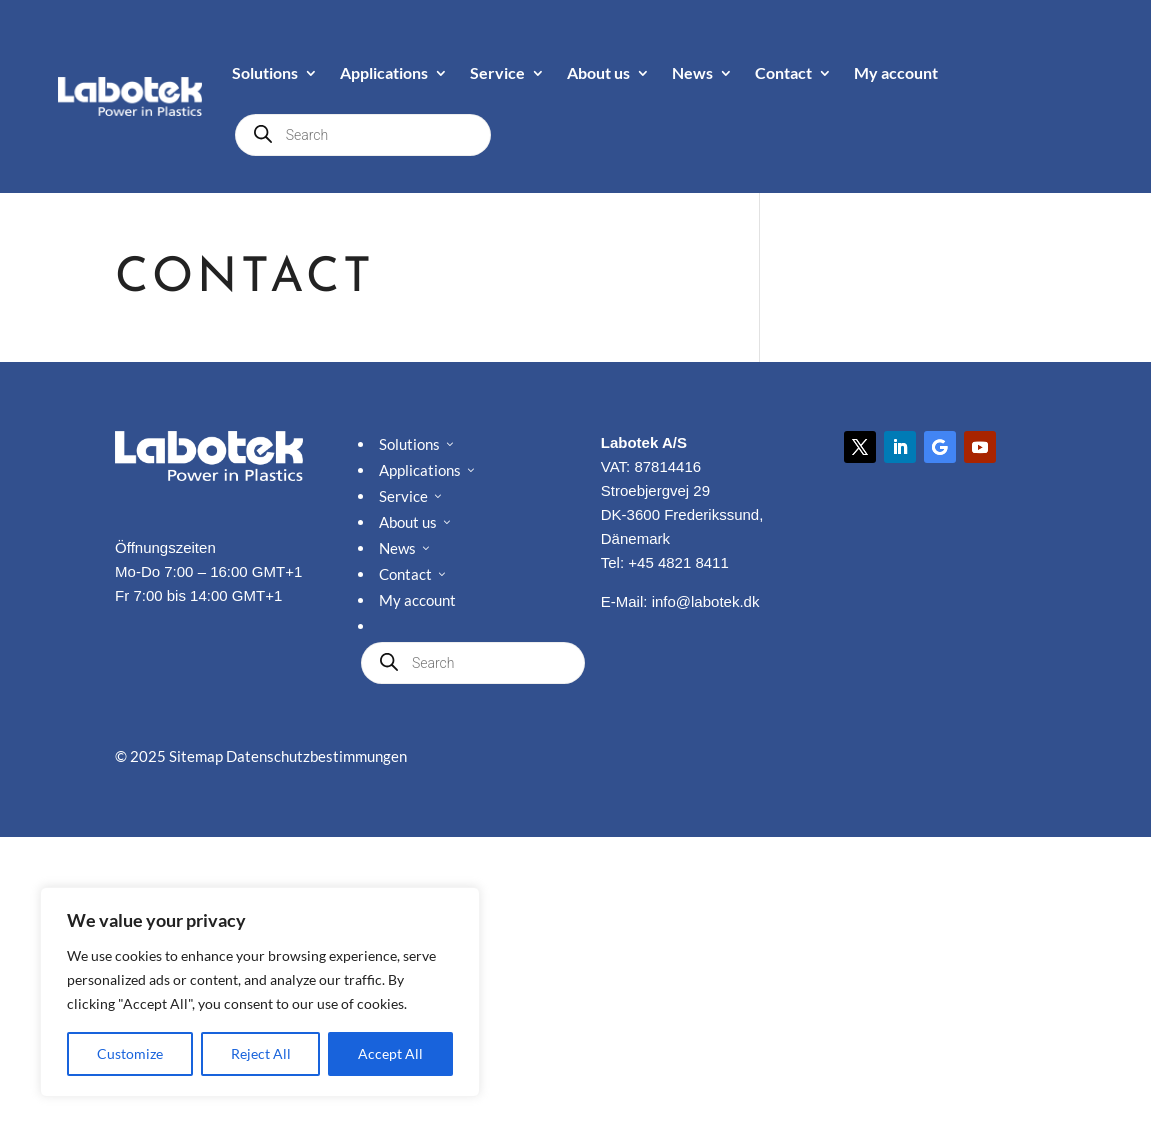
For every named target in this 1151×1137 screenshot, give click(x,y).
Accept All (390, 1053)
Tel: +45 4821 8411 (665, 562)
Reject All (261, 1053)
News (692, 72)
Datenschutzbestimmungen (316, 756)
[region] (260, 992)
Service (497, 72)
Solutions (265, 72)
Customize (130, 1053)
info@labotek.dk (706, 601)
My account (896, 72)
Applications (384, 72)
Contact (783, 72)
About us (598, 72)
